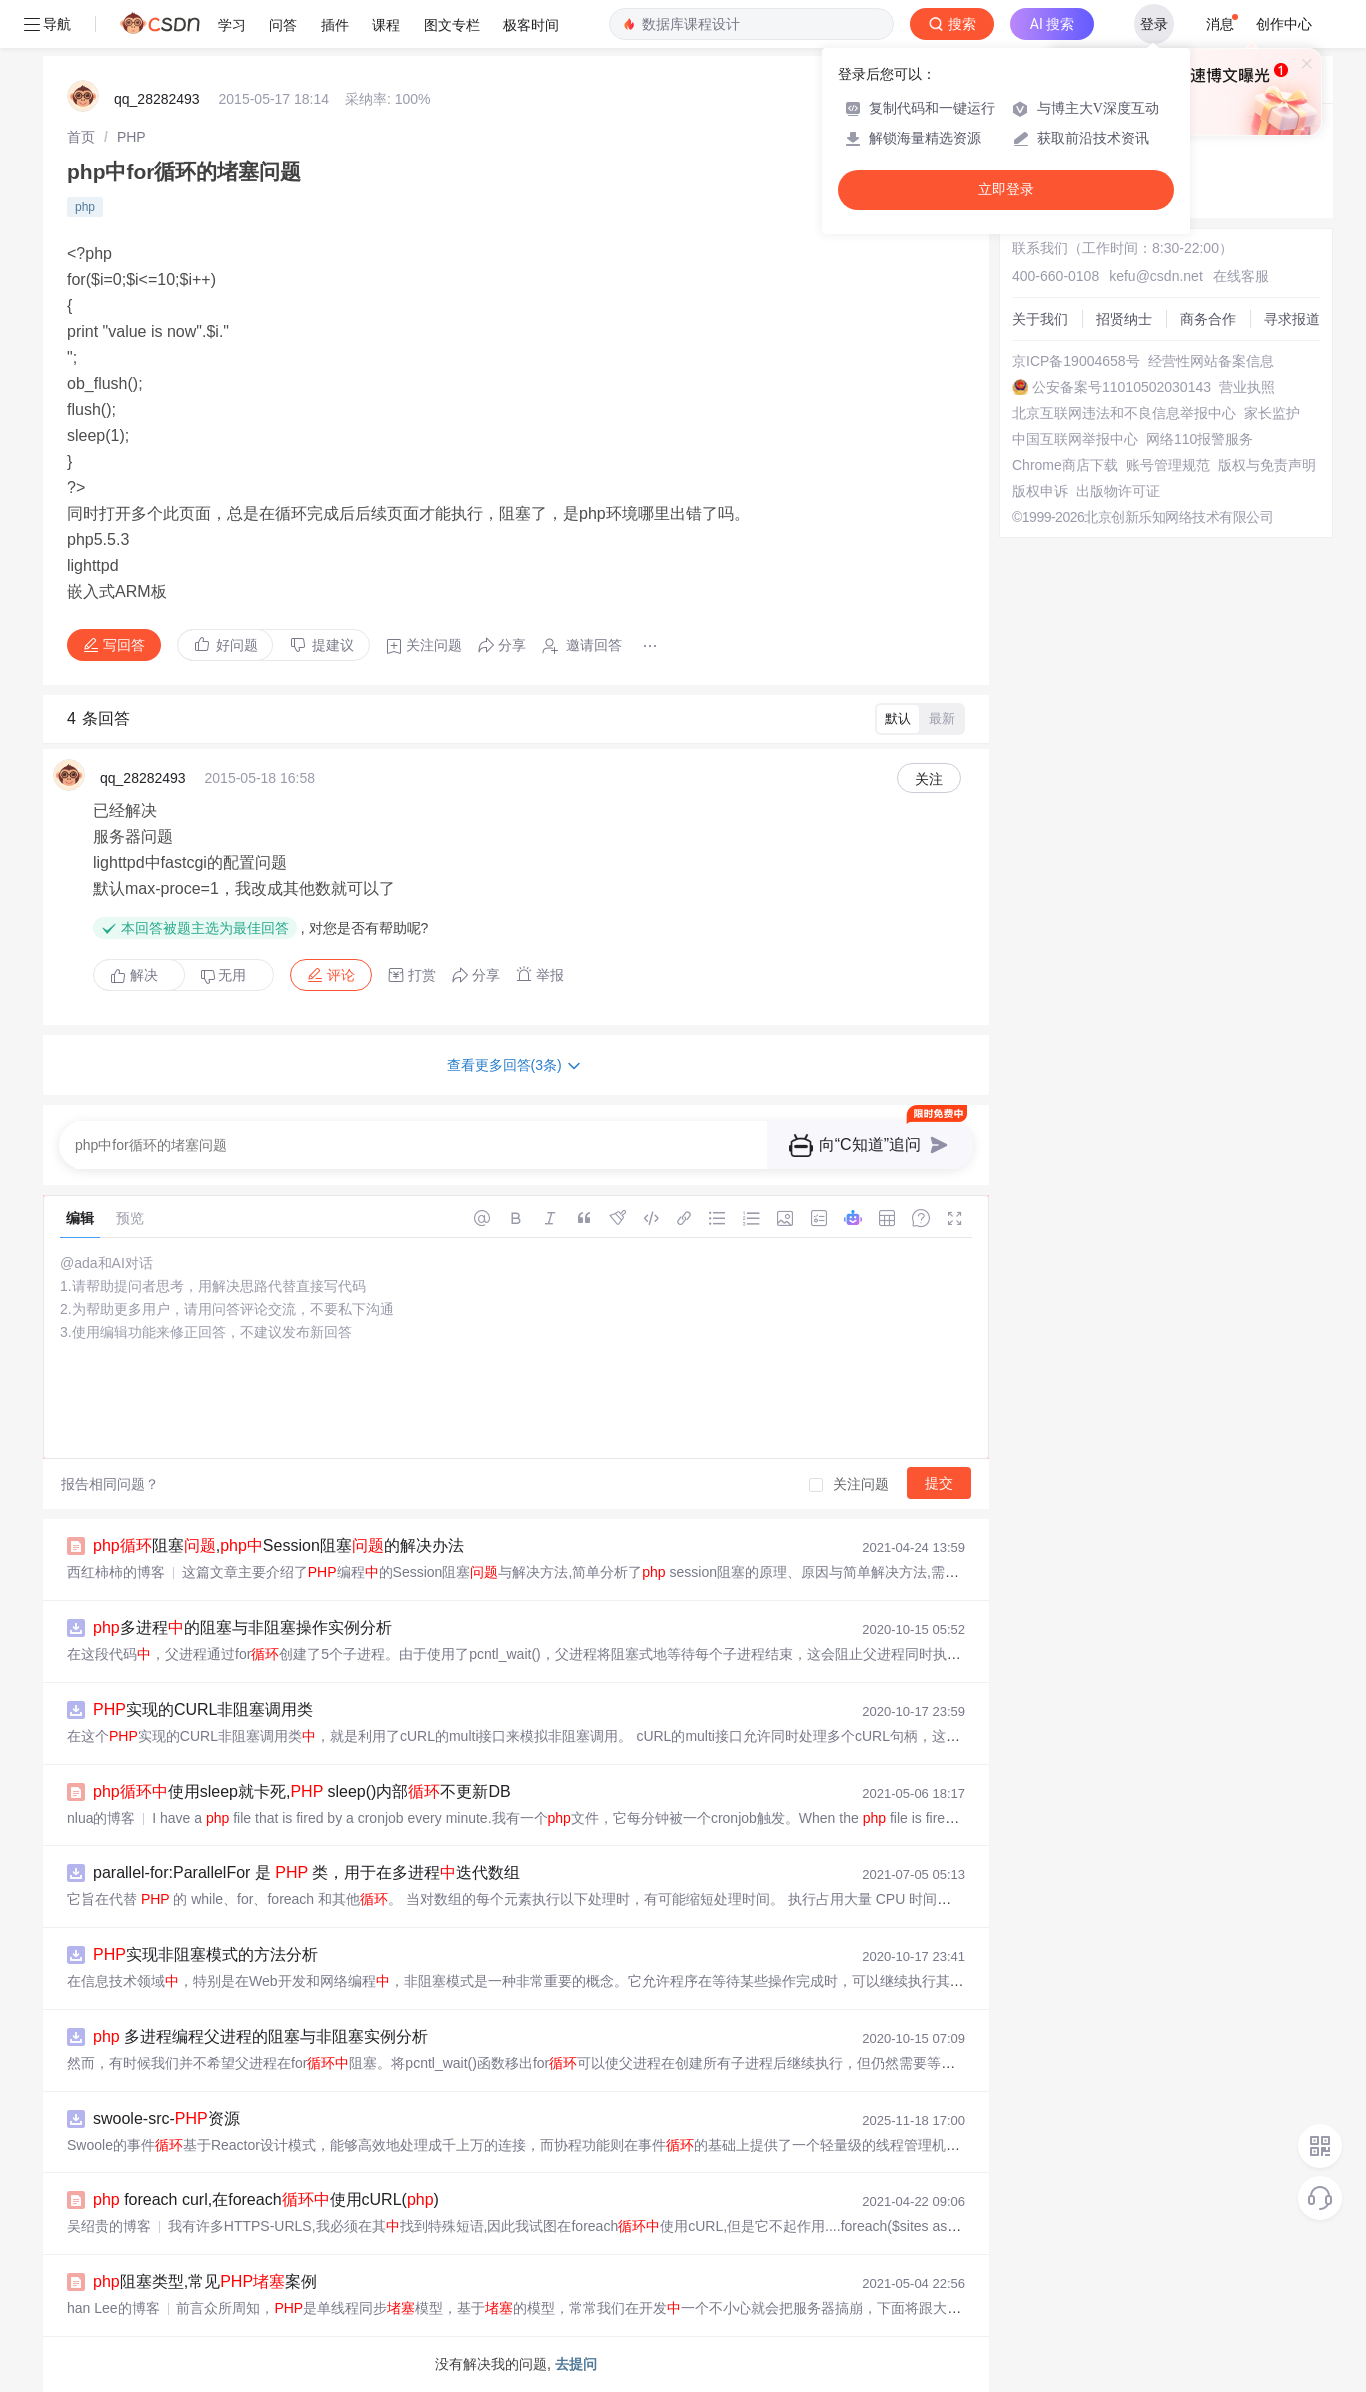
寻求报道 (1292, 319)
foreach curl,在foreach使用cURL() (266, 2199)
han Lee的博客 (113, 2308)
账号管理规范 (1168, 465)
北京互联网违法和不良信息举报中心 (1124, 413)
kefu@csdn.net (1156, 276)
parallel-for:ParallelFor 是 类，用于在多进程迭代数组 (306, 1872)
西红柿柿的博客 (116, 1572)
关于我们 (1040, 319)
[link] (81, 137)
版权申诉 (1040, 491)
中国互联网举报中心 (1075, 439)
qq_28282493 (157, 99)
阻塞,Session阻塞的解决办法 (278, 1545)
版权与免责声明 (1267, 465)
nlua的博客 (101, 1818)
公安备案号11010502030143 (1121, 387)
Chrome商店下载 (1065, 465)
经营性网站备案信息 (1211, 361)
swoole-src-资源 (166, 2118)
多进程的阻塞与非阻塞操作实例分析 (242, 1627)
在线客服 (1241, 276)
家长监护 (1272, 413)
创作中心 (1284, 24)
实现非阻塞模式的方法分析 (205, 1954)
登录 (1154, 24)
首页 (81, 137)
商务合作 (1208, 319)
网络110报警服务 (1199, 439)
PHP (131, 137)
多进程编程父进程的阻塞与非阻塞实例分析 (260, 2036)
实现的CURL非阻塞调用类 (203, 1709)
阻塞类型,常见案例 (205, 2281)
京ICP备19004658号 (1076, 361)
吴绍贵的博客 (109, 2226)
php (85, 207)
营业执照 (1247, 387)
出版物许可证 (1118, 491)
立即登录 (1006, 189)
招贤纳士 (1124, 319)
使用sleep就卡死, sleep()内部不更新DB (302, 1791)
